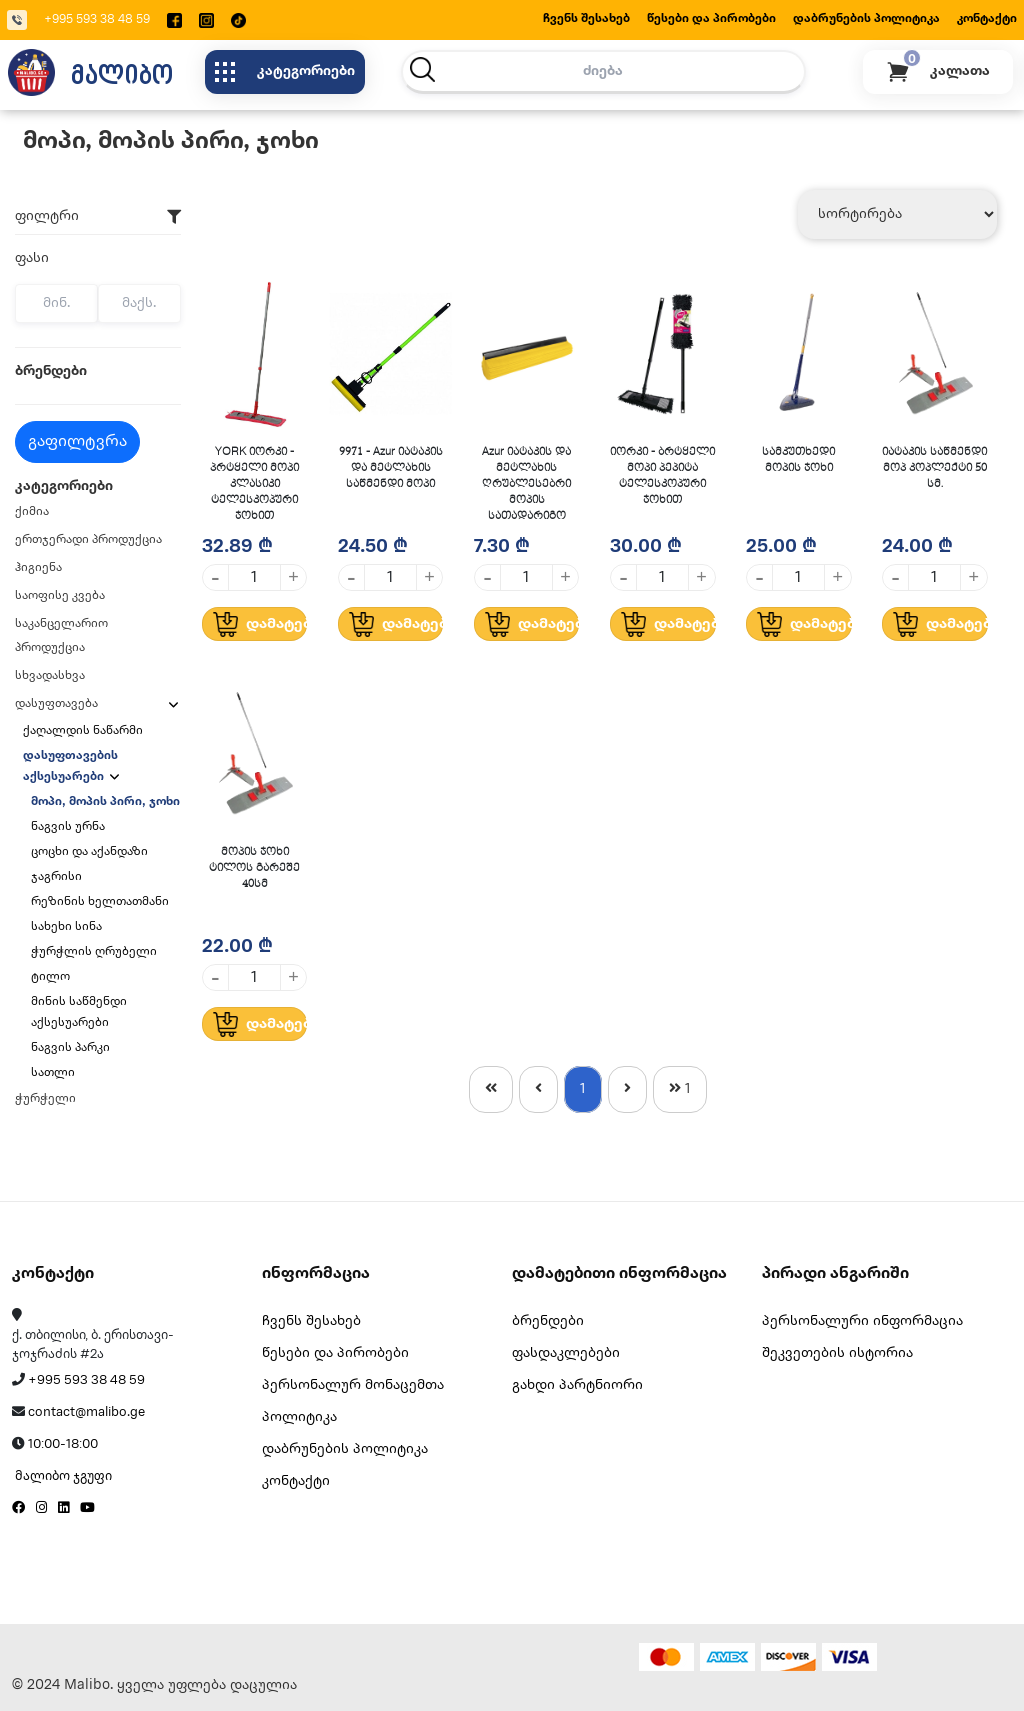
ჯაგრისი (56, 876)
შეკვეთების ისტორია (837, 1353)
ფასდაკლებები (566, 1353)
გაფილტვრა (77, 442)
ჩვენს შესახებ (586, 18)
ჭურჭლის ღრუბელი (94, 951)
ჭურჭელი (45, 1098)
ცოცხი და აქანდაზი (89, 851)
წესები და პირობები (711, 18)
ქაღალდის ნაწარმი (84, 730)
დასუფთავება (56, 703)
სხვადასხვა (50, 675)
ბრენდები (548, 1321)
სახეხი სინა (66, 926)
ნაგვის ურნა (68, 826)
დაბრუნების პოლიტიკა (866, 18)
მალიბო (122, 74)
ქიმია (32, 511)
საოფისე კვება (60, 595)
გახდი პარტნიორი (577, 1385)
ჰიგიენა (38, 567)
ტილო (50, 976)
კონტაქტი (987, 18)
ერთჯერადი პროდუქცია (88, 539)
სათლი (53, 1072)
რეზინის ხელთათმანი (100, 901)
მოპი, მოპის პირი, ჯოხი (105, 801)
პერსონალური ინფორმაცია (862, 1321)
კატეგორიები (285, 72)
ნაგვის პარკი (70, 1047)
